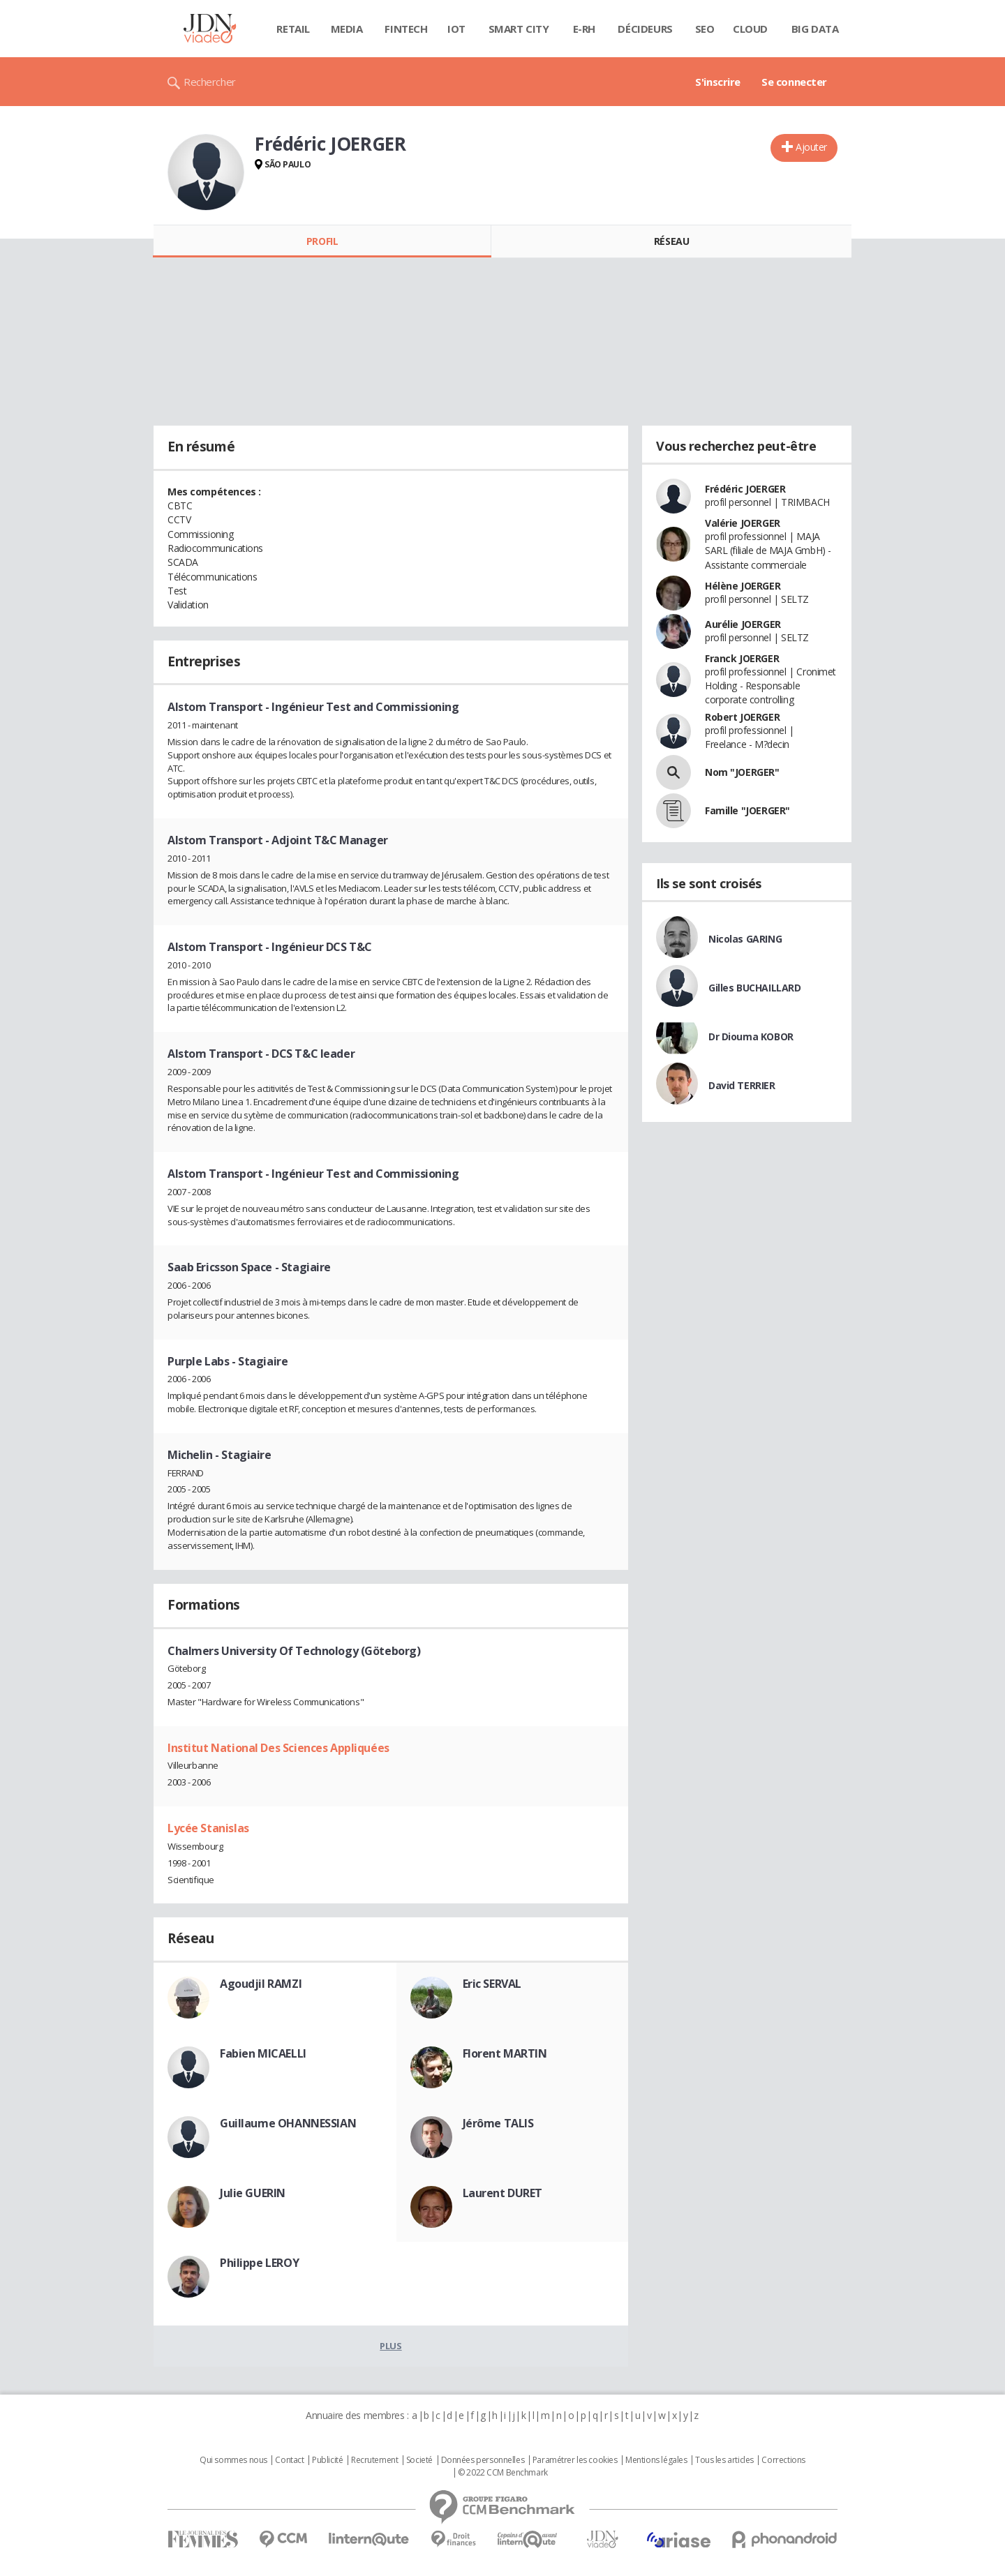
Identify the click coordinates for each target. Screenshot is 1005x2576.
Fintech (406, 29)
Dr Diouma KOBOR (751, 1036)
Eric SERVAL (492, 1983)
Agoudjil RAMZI (261, 1983)
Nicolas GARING (745, 938)
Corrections (783, 2460)
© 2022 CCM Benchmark (503, 2473)
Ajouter (811, 146)
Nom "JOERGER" (742, 772)
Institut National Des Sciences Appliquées (278, 1747)
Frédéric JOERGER (745, 488)
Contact (289, 2460)
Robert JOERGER (742, 717)
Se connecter (794, 82)
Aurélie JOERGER (743, 624)
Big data (815, 29)
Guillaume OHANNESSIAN (288, 2123)
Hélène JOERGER (742, 585)
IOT (456, 29)
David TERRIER (741, 1085)
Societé (419, 2460)
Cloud (750, 29)
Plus (390, 2345)
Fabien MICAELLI (263, 2053)
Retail (292, 29)
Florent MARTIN (505, 2053)
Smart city (519, 29)
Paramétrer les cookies (575, 2460)
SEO (705, 29)
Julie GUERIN (252, 2193)
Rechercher (210, 82)
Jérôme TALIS (498, 2123)
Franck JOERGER (742, 658)
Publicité (327, 2460)
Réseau (671, 241)
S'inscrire (717, 82)
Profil (322, 241)
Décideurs (645, 29)
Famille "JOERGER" (747, 810)
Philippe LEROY (259, 2262)
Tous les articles (724, 2460)
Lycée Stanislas (208, 1828)
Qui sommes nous (233, 2460)
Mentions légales (656, 2460)
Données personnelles (483, 2460)
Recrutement (374, 2460)
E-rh (584, 29)
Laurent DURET (503, 2193)
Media (347, 29)
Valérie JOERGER (742, 523)
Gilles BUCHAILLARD (754, 987)
